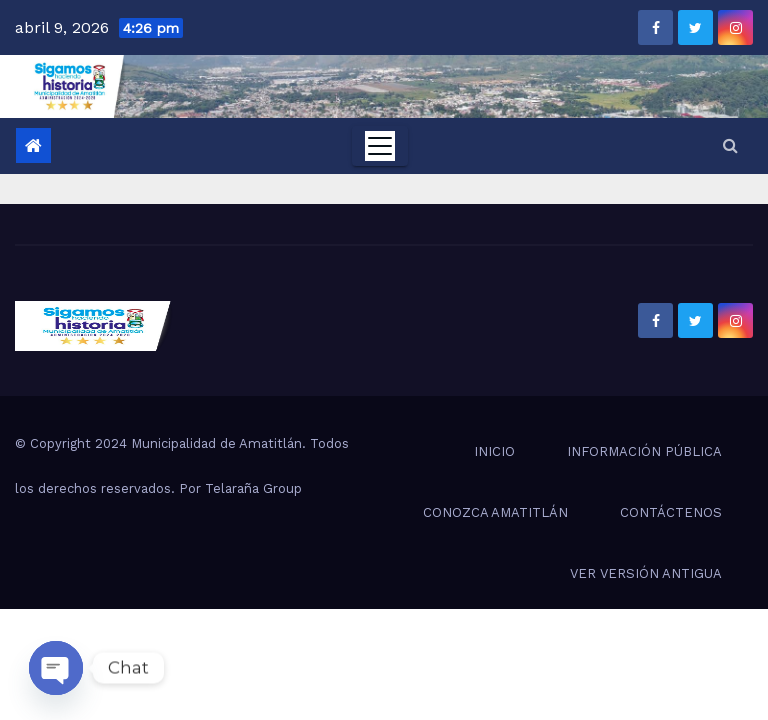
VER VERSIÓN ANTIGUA (646, 573)
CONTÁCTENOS (671, 512)
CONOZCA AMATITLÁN (495, 512)
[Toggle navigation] (380, 146)
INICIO (494, 451)
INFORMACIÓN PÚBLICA (644, 451)
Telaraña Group (253, 488)
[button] (730, 145)
